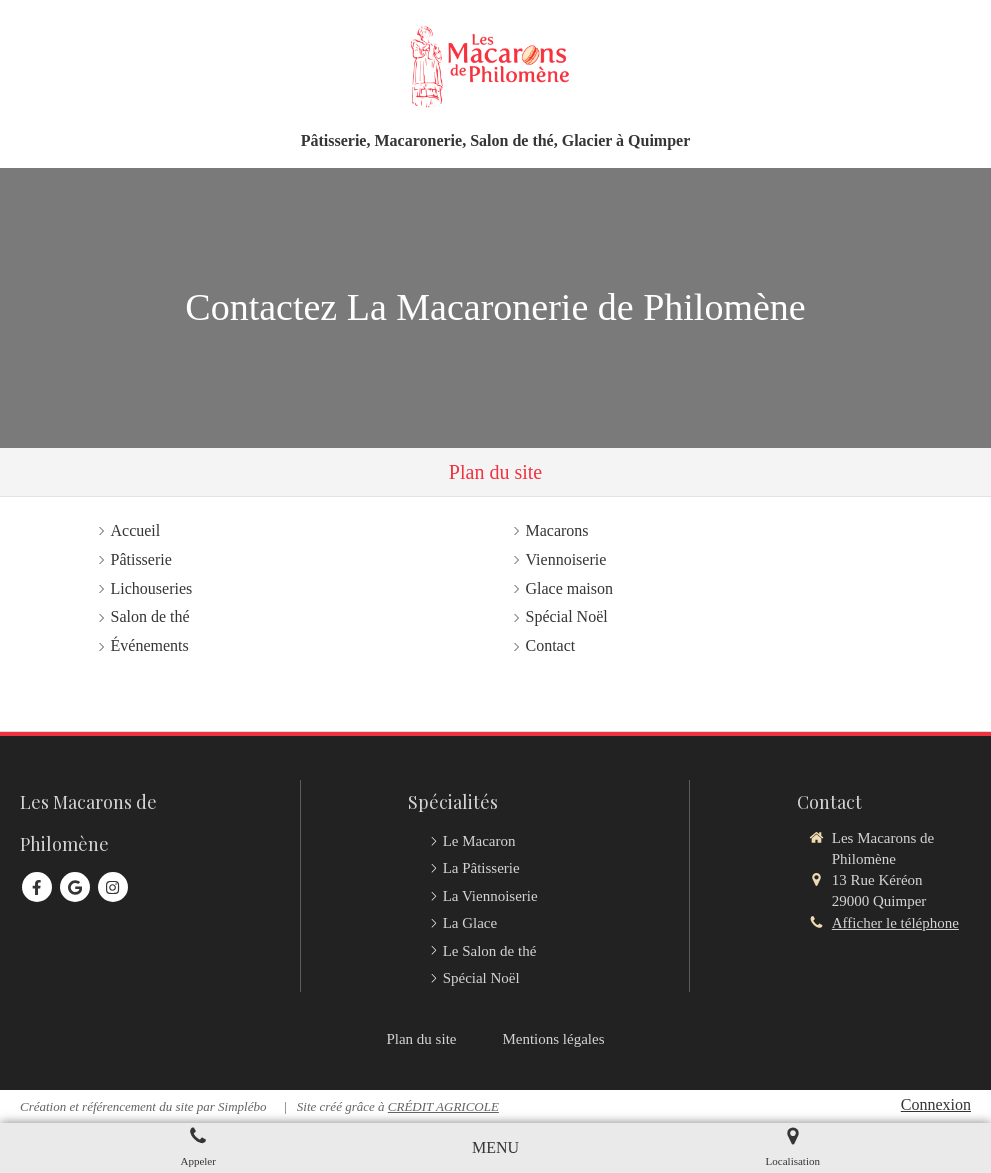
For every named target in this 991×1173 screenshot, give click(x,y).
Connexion (936, 1104)
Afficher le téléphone (895, 923)
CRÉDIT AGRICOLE (443, 1106)
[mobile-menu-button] (495, 1148)
